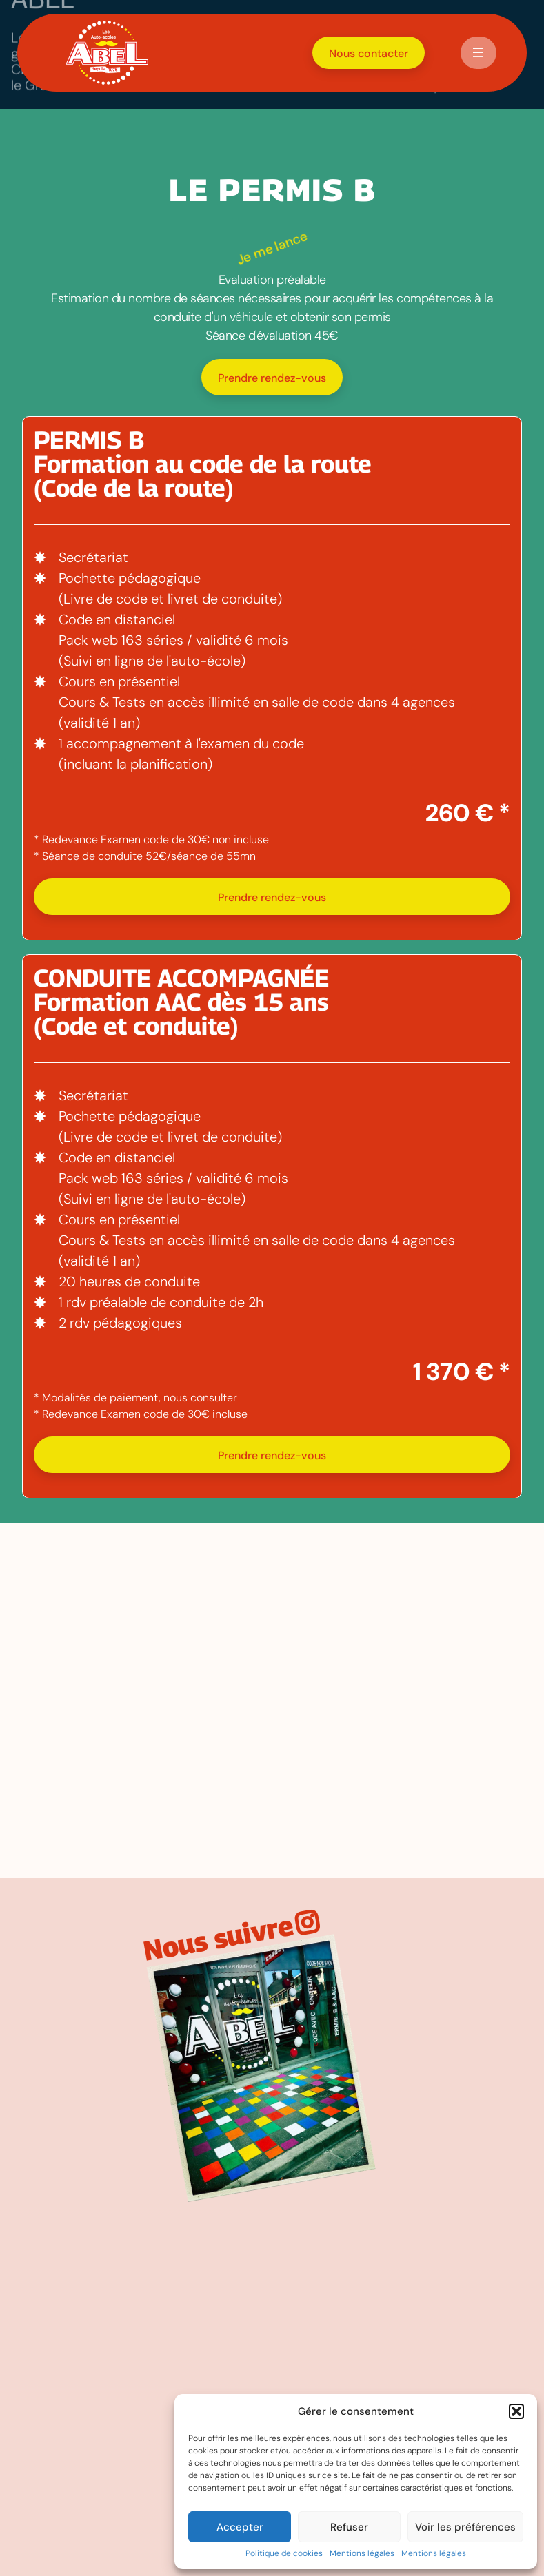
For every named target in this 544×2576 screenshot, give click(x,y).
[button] (516, 2411)
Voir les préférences (465, 2527)
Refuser (349, 2527)
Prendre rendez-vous (272, 378)
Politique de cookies (284, 2554)
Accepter (239, 2527)
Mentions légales (362, 2554)
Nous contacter (368, 53)
